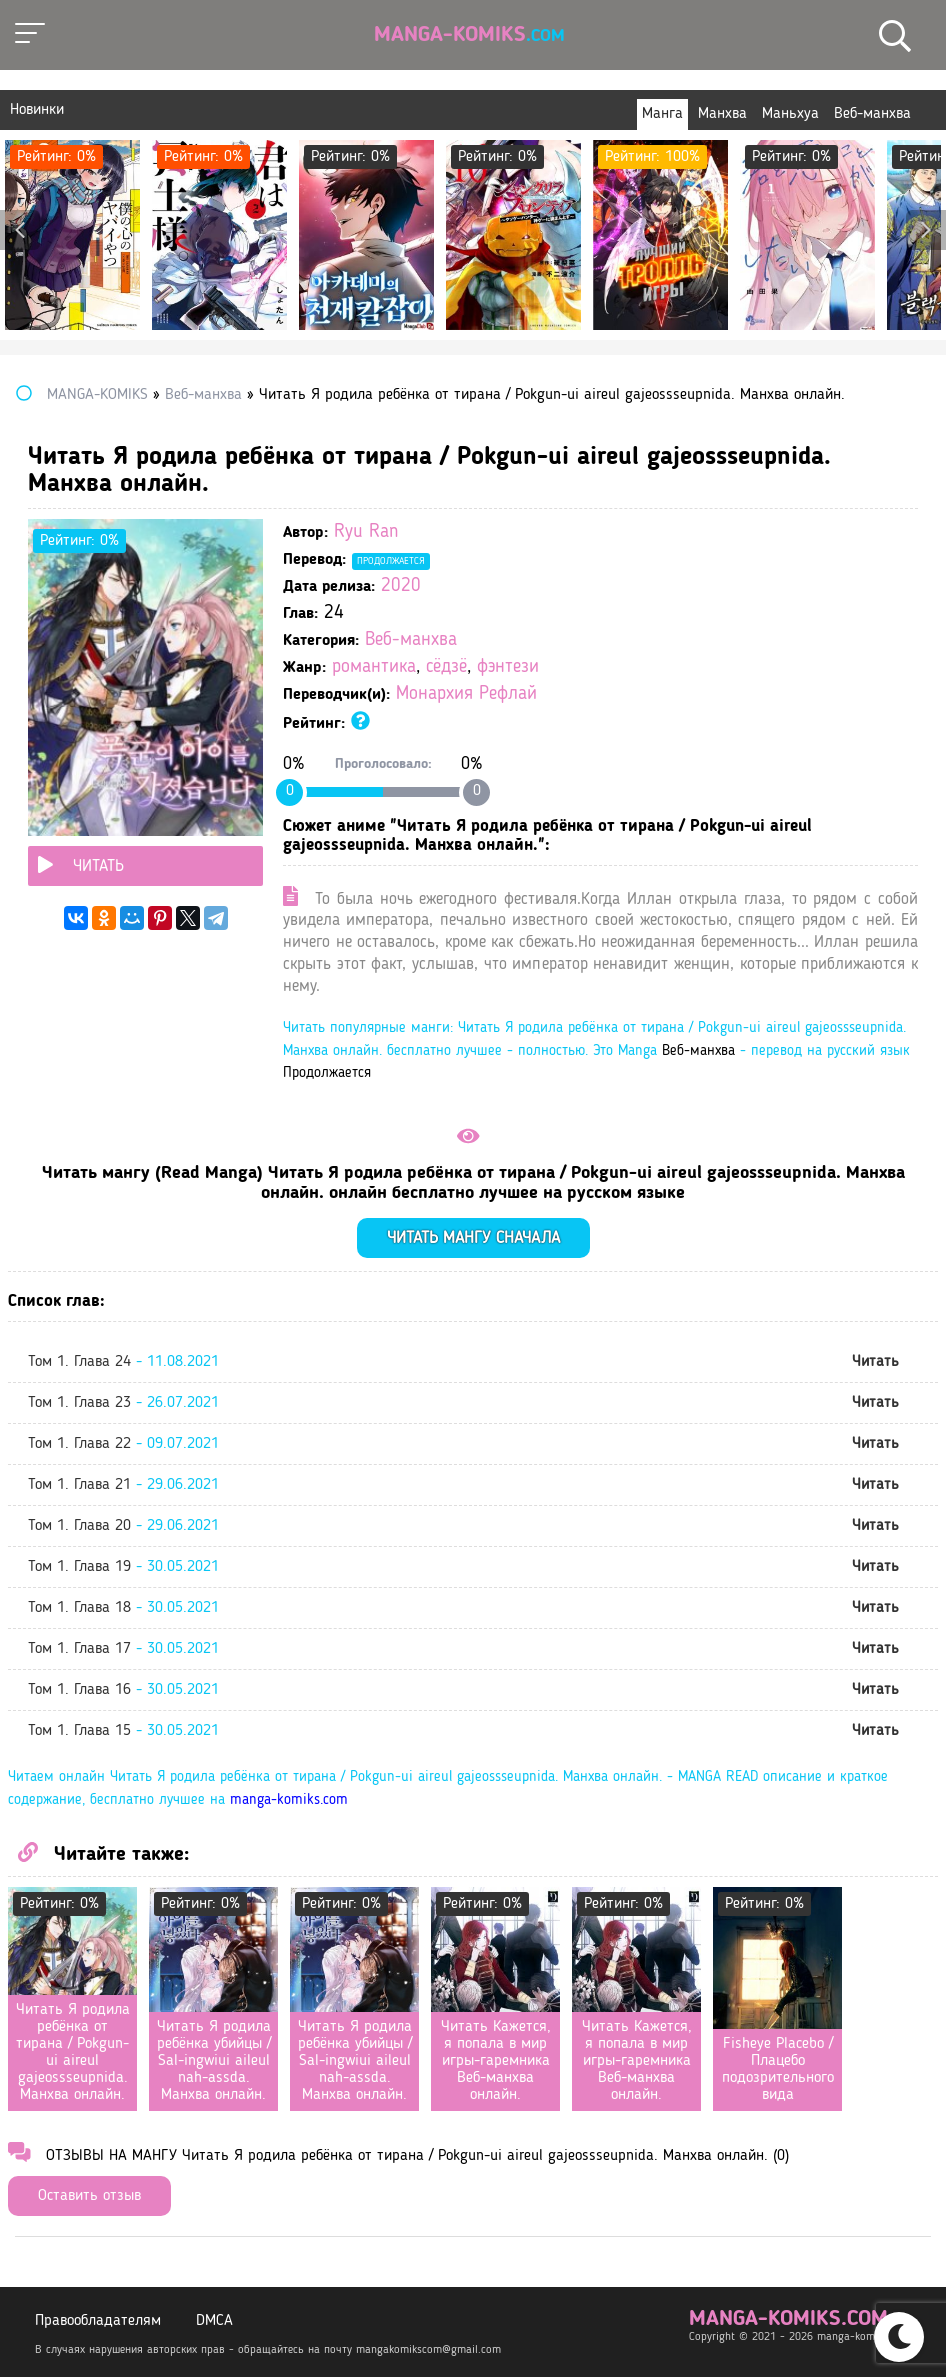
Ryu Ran (366, 532)
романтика (374, 667)
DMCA (214, 2321)
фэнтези (508, 667)
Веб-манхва (411, 640)
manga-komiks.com (289, 1800)
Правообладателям (98, 2321)
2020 (401, 586)
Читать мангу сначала (473, 1238)
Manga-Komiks (469, 35)
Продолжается (391, 561)
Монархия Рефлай (466, 694)
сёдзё (446, 667)
